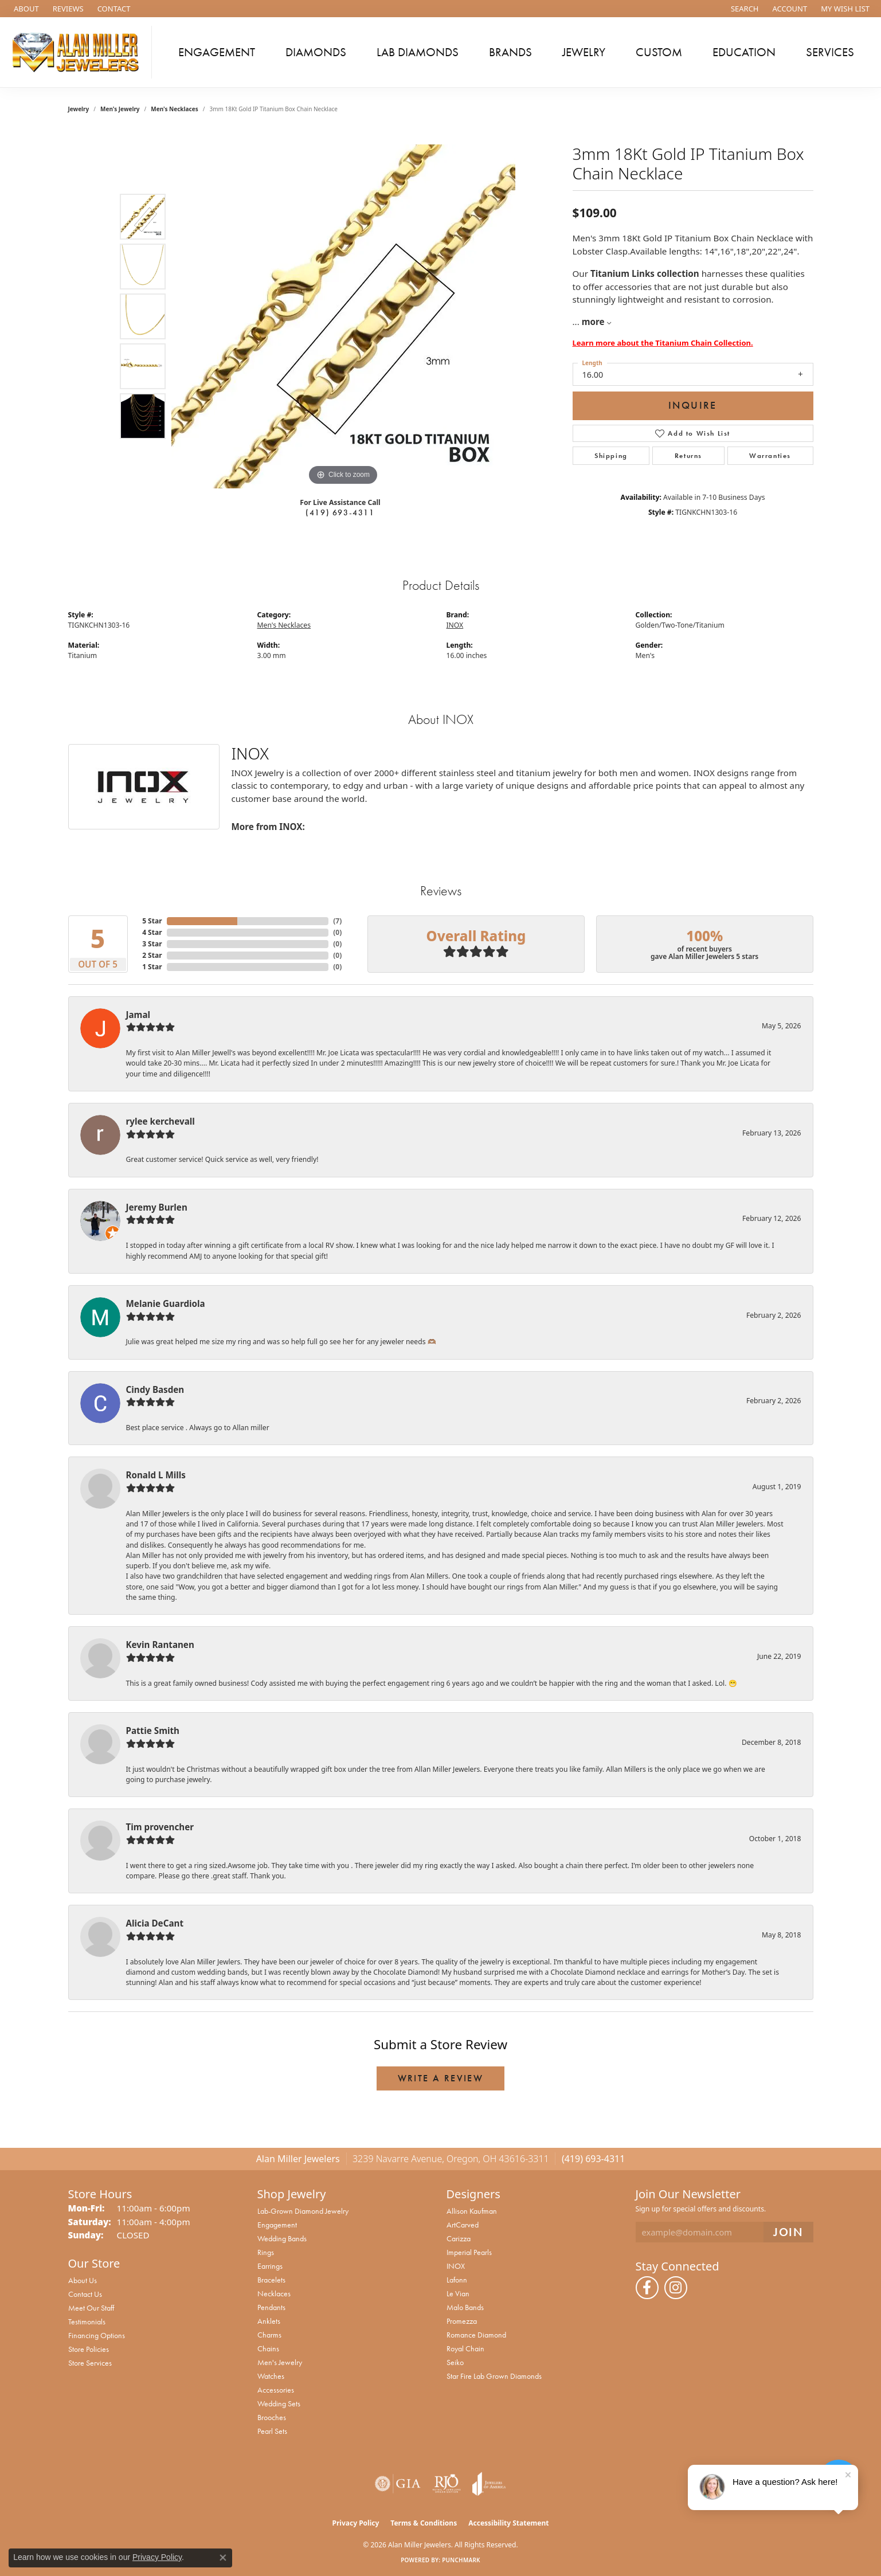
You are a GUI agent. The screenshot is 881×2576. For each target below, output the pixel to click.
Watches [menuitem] (270, 2376)
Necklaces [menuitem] (274, 2293)
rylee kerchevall (160, 1121)
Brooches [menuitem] (271, 2417)
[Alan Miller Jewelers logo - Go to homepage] (79, 52)
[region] (343, 316)
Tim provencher (160, 1827)
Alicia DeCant (155, 1923)
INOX (455, 625)
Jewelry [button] (583, 52)
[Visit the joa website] (489, 2483)
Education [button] (744, 52)
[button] (744, 8)
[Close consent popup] (223, 2557)
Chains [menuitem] (268, 2348)
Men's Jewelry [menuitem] (279, 2362)
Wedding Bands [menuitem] (282, 2238)
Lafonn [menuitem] (457, 2279)
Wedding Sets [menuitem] (278, 2403)
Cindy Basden (155, 1389)
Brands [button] (510, 52)
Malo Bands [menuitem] (465, 2307)
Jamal (138, 1014)
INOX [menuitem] (456, 2266)
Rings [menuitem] (265, 2252)
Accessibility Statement (508, 2523)
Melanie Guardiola (165, 1303)
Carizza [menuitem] (459, 2238)
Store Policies (88, 2349)
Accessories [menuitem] (275, 2390)
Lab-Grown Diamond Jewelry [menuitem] (303, 2211)
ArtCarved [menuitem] (463, 2224)
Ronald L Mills (156, 1475)
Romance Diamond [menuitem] (476, 2335)
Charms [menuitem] (269, 2335)
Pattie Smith (152, 1730)
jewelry (78, 109)
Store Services (90, 2363)
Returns (688, 455)
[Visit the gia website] (398, 2483)
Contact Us (85, 2294)
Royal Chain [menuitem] (465, 2348)
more (596, 321)
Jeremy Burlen (156, 1207)
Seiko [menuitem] (455, 2362)
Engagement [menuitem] (277, 2224)
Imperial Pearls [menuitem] (469, 2252)
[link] (25, 8)
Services (830, 52)
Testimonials (86, 2321)
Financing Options (96, 2335)
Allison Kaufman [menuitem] (472, 2211)
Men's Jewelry (120, 109)
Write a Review (441, 2078)
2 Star (152, 955)
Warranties (770, 455)
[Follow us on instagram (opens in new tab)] (675, 2287)
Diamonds (315, 52)
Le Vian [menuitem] (458, 2293)
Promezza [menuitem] (462, 2321)
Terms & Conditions (423, 2523)
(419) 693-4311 (340, 512)
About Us (82, 2280)
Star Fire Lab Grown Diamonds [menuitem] (494, 2376)
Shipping (611, 455)
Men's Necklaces (174, 109)
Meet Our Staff (91, 2308)
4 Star (152, 932)
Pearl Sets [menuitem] (272, 2431)
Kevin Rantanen (160, 1644)
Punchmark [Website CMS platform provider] (461, 2560)
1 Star (152, 967)
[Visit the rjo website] (446, 2483)
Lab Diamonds (418, 52)
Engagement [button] (216, 52)
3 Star (152, 944)
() (337, 921)
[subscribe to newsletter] (788, 2232)
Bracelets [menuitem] (271, 2279)
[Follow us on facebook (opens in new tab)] (647, 2287)
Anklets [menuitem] (268, 2321)
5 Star (152, 921)
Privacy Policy (355, 2523)
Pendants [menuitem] (271, 2307)
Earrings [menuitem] (270, 2266)
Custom (659, 52)
